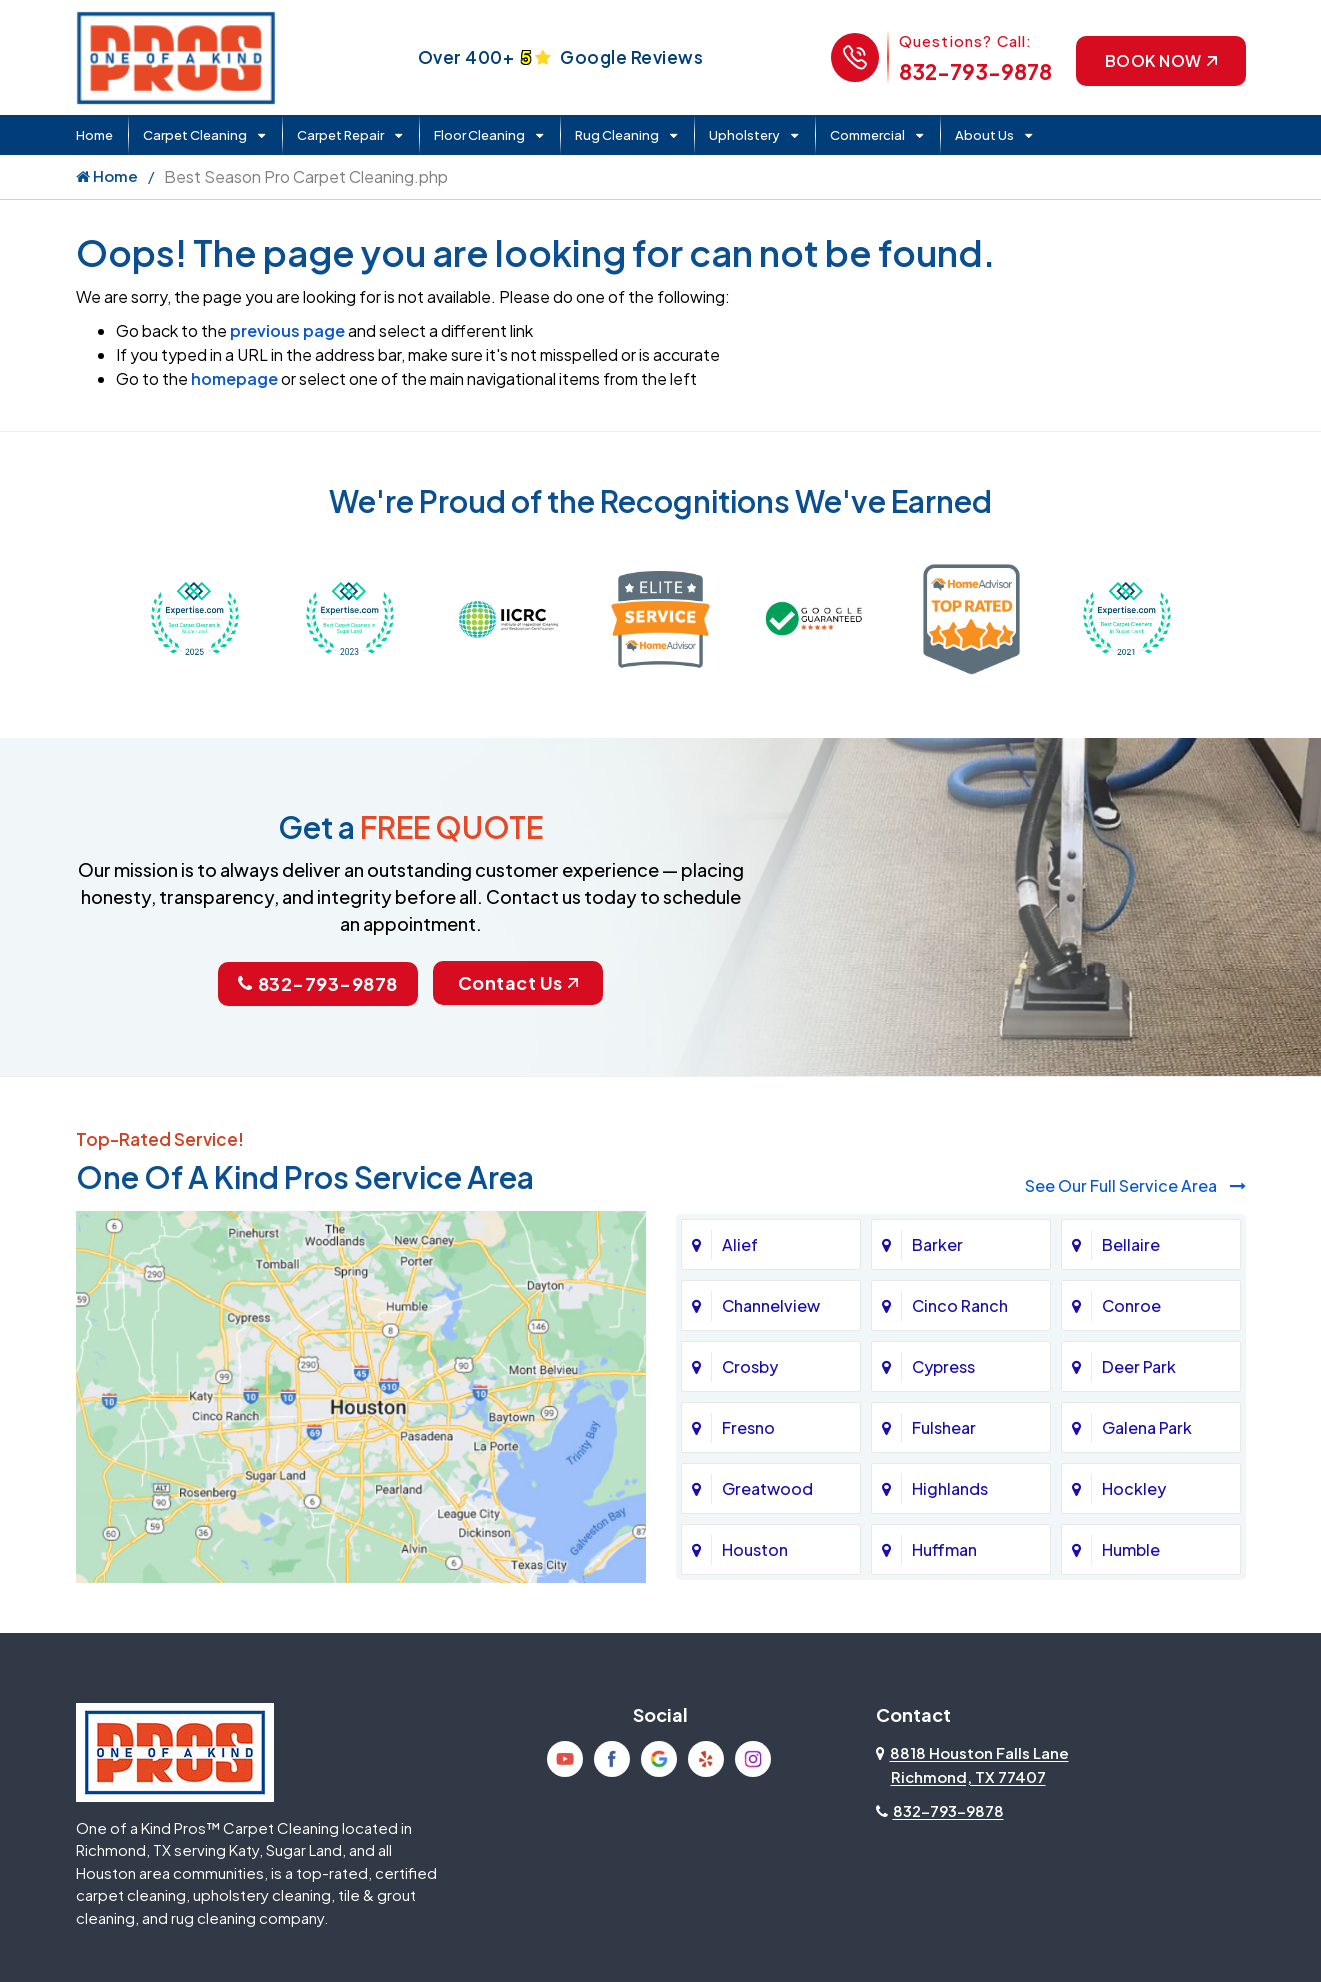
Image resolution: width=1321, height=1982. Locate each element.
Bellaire (1131, 1244)
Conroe (1131, 1305)
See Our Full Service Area (1135, 1185)
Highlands (950, 1488)
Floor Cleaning (479, 135)
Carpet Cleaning (195, 135)
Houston (755, 1549)
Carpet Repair (340, 135)
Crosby (750, 1366)
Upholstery (744, 135)
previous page (287, 330)
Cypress (943, 1366)
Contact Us (518, 982)
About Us (984, 135)
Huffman (944, 1549)
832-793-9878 (975, 71)
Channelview (771, 1305)
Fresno (748, 1427)
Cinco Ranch (960, 1305)
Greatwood (767, 1488)
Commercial (867, 135)
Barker (937, 1244)
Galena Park (1147, 1427)
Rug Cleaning (617, 135)
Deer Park (1139, 1366)
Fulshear (944, 1427)
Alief (740, 1244)
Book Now (1161, 60)
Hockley (1134, 1488)
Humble (1131, 1549)
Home (94, 135)
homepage (234, 378)
